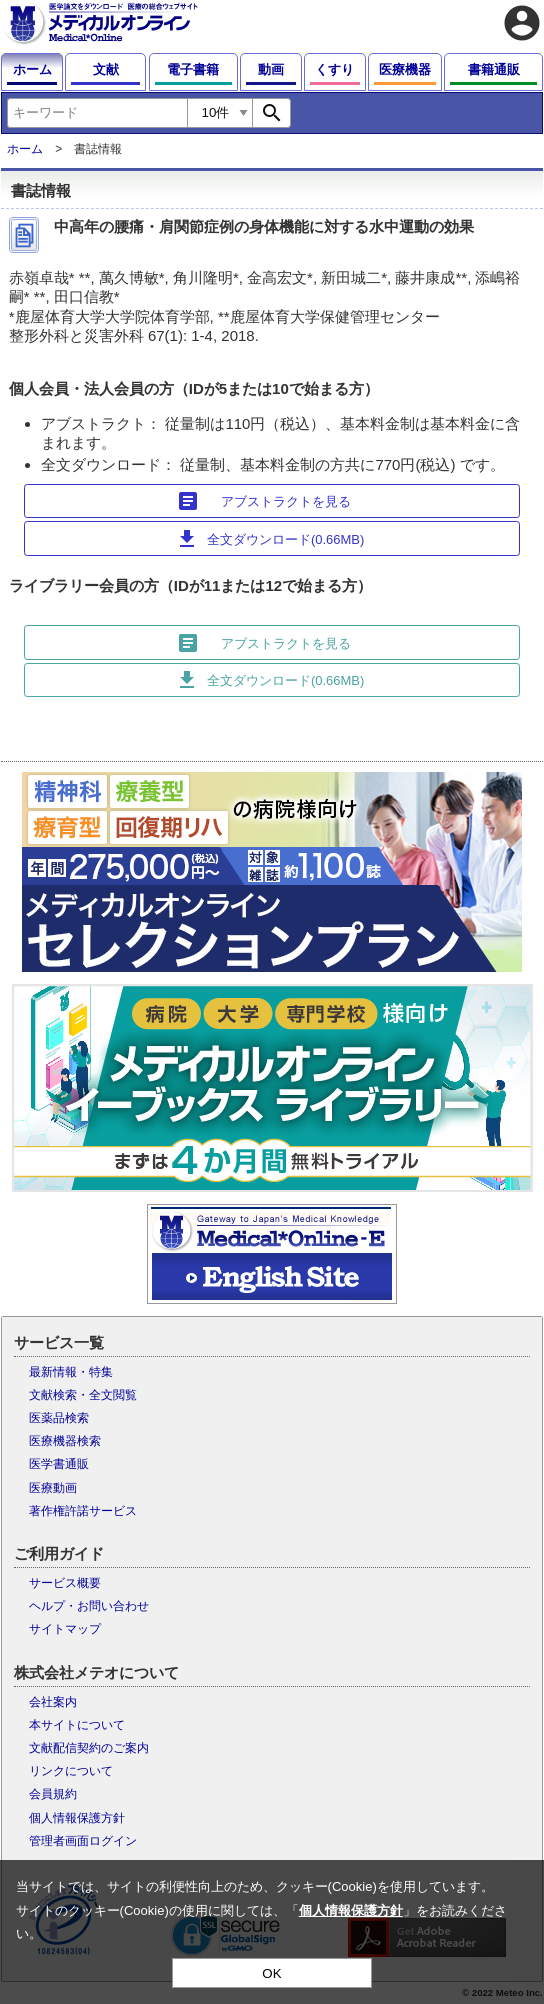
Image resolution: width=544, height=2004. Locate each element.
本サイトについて (77, 1725)
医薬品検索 (59, 1418)
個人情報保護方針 (77, 1818)
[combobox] (97, 113)
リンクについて (71, 1771)
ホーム (25, 149)
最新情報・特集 (71, 1372)
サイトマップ (65, 1629)
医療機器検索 (65, 1441)
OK (271, 1973)
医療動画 (53, 1488)
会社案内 (53, 1702)
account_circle (522, 23)
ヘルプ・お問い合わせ (89, 1606)
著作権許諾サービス (83, 1511)
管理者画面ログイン (83, 1841)
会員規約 (53, 1794)
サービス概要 (65, 1583)
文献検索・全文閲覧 (83, 1395)
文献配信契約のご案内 (89, 1748)
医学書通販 (59, 1464)
